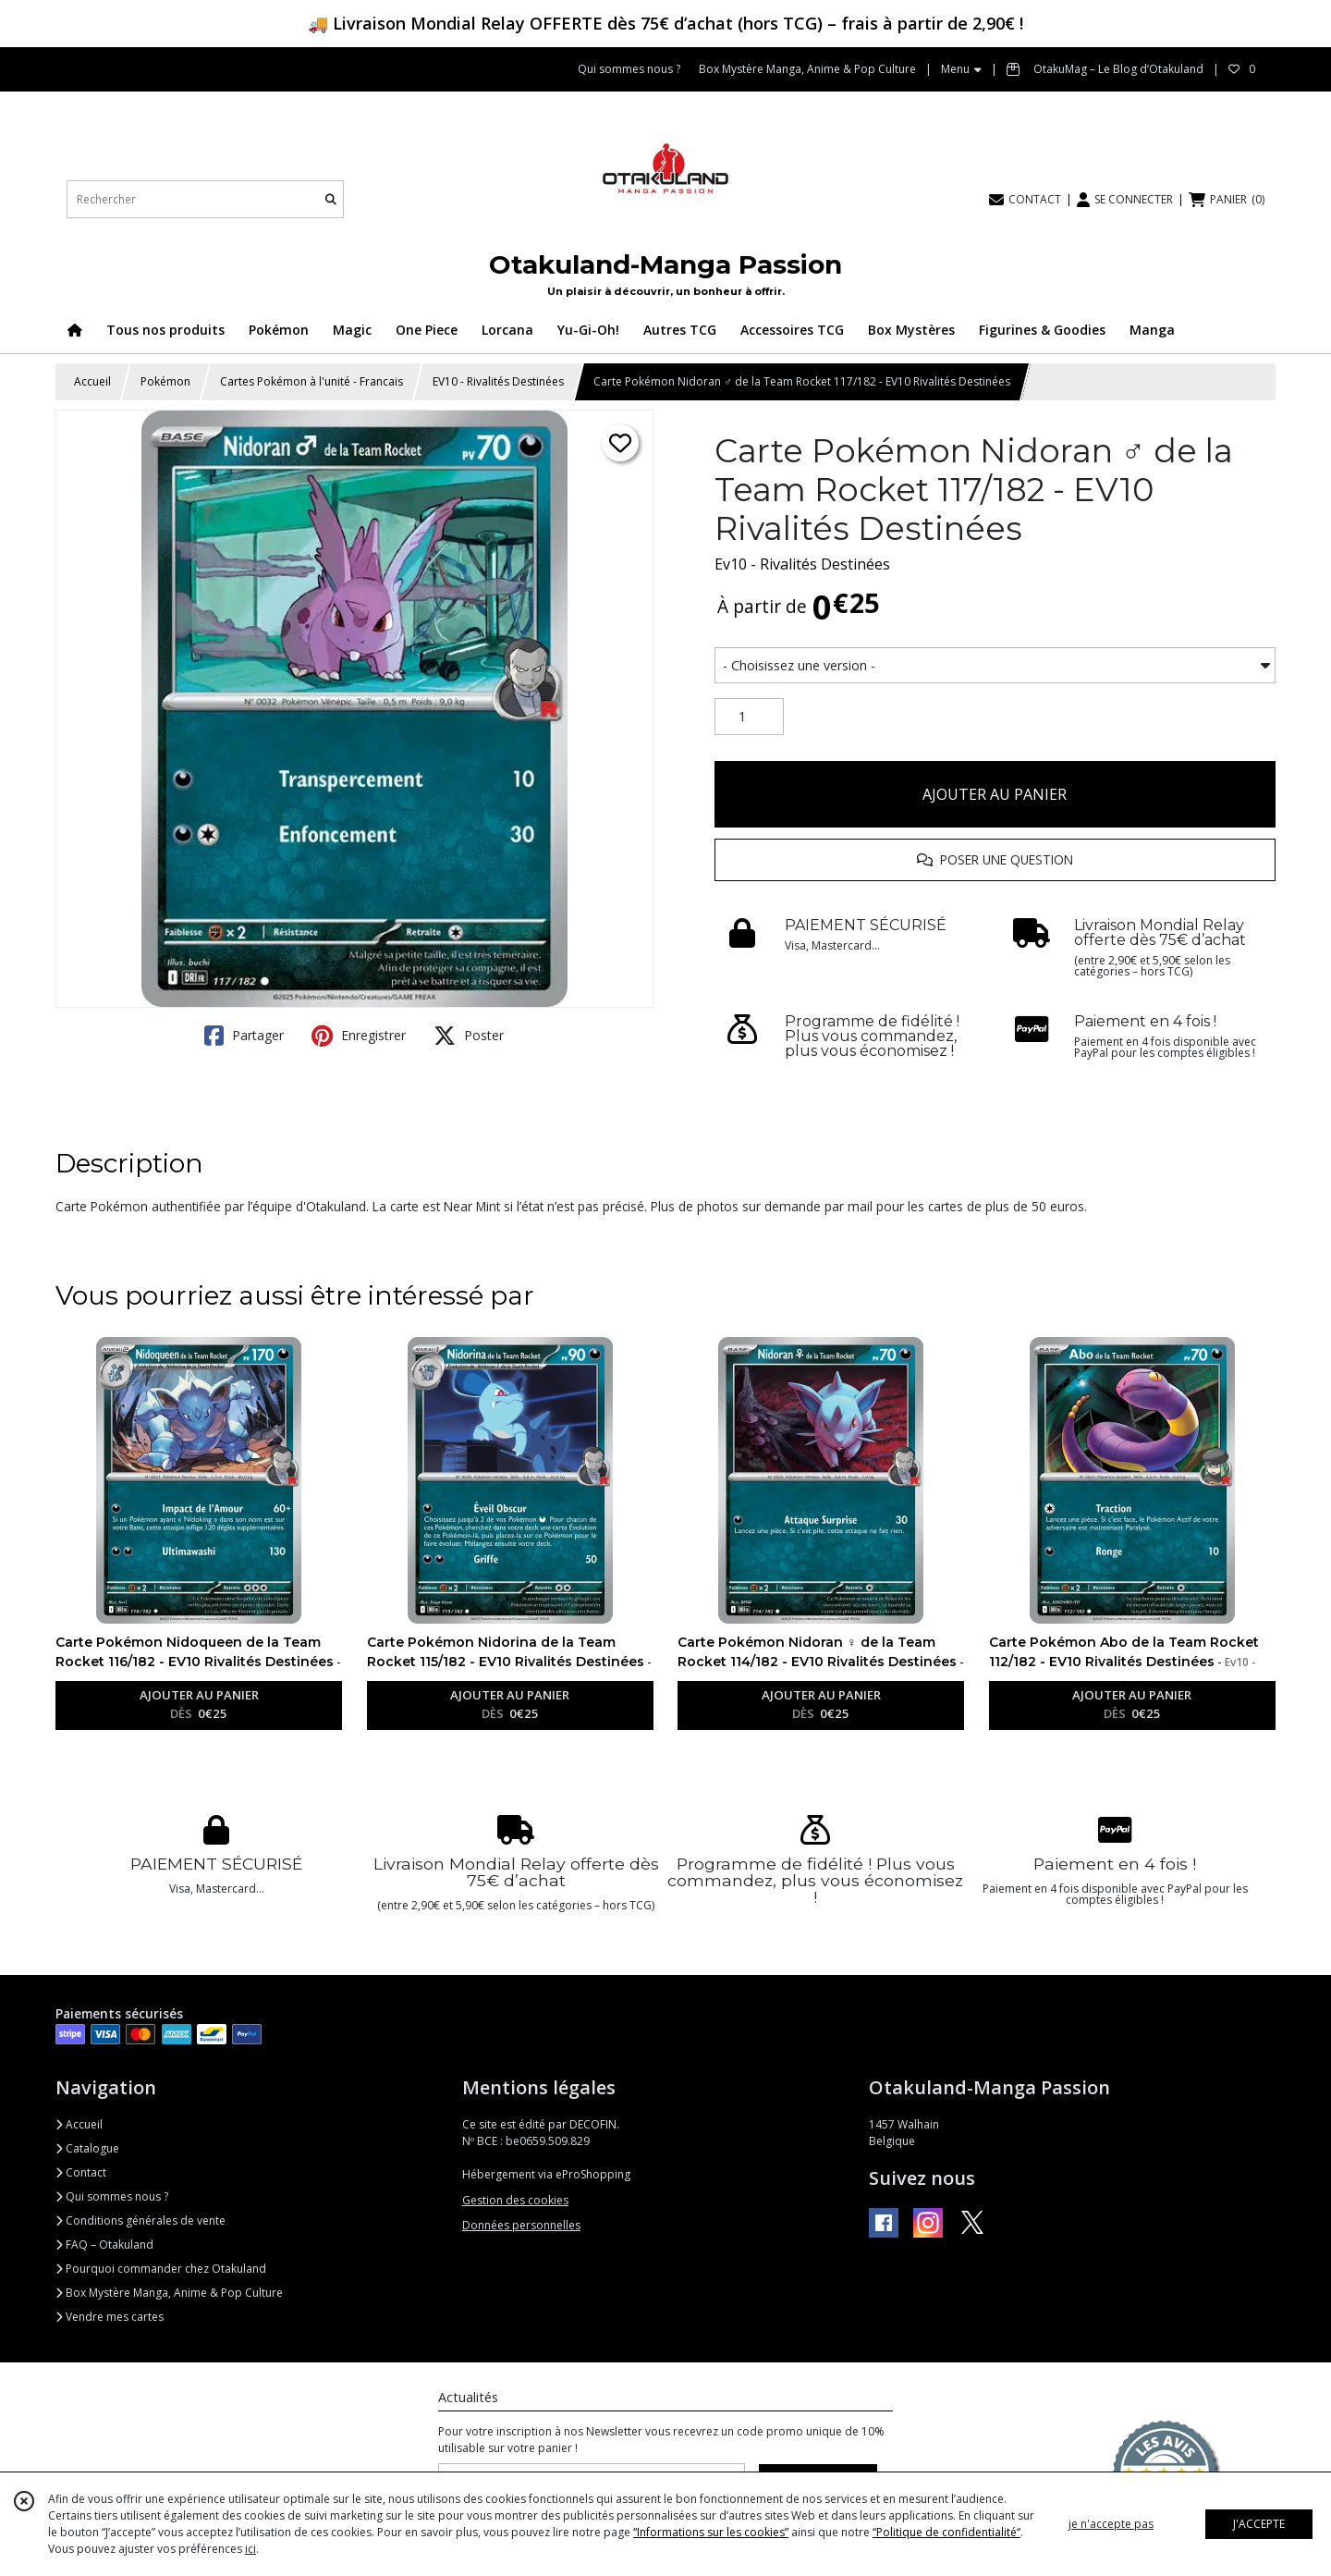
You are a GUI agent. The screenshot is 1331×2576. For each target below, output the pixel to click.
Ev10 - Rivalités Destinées (802, 564)
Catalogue (87, 2148)
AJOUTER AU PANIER (994, 794)
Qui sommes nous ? (111, 2196)
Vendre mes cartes (109, 2317)
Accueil (92, 381)
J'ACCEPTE (1259, 2524)
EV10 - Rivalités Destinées (498, 381)
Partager (244, 1035)
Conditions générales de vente (140, 2220)
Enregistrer (358, 1035)
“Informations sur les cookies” (710, 2532)
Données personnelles (521, 2225)
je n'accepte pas (1111, 2524)
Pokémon (165, 381)
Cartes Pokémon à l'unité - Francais (311, 381)
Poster (468, 1035)
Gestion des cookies (515, 2200)
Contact (80, 2172)
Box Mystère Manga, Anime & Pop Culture (169, 2292)
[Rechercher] (331, 199)
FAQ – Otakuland (104, 2244)
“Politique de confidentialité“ (946, 2532)
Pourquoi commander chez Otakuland (160, 2268)
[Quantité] (749, 716)
